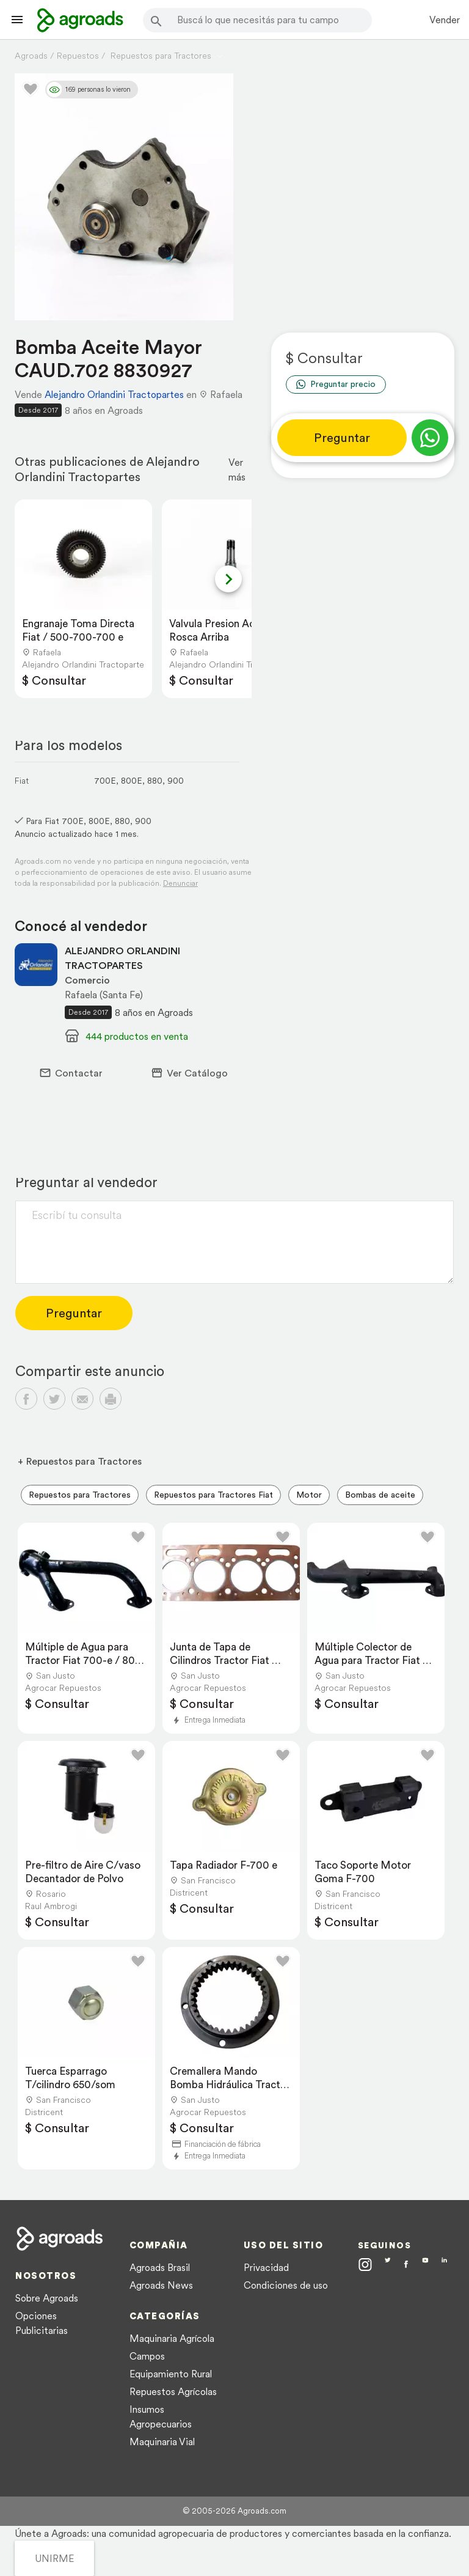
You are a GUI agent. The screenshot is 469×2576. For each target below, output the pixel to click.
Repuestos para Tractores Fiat (213, 1494)
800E (131, 780)
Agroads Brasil (159, 2267)
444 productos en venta (136, 1036)
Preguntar (342, 438)
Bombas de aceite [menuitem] (380, 1494)
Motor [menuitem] (309, 1494)
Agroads (31, 55)
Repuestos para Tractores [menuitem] (80, 1494)
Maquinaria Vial (162, 2441)
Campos (147, 2356)
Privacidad (266, 2267)
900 (175, 780)
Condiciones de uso (286, 2285)
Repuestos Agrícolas (173, 2391)
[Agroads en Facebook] (406, 2266)
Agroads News (161, 2285)
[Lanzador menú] (17, 20)
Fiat (22, 780)
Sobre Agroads (46, 2298)
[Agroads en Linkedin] (444, 2265)
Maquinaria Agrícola (171, 2338)
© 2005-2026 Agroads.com (234, 2511)
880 (154, 780)
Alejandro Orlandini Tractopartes (114, 394)
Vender (444, 19)
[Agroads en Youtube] (425, 2265)
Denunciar (180, 883)
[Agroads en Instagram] (365, 2264)
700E (105, 780)
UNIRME (54, 2558)
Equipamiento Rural (170, 2374)
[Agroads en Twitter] (388, 2264)
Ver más (236, 469)
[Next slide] (228, 578)
